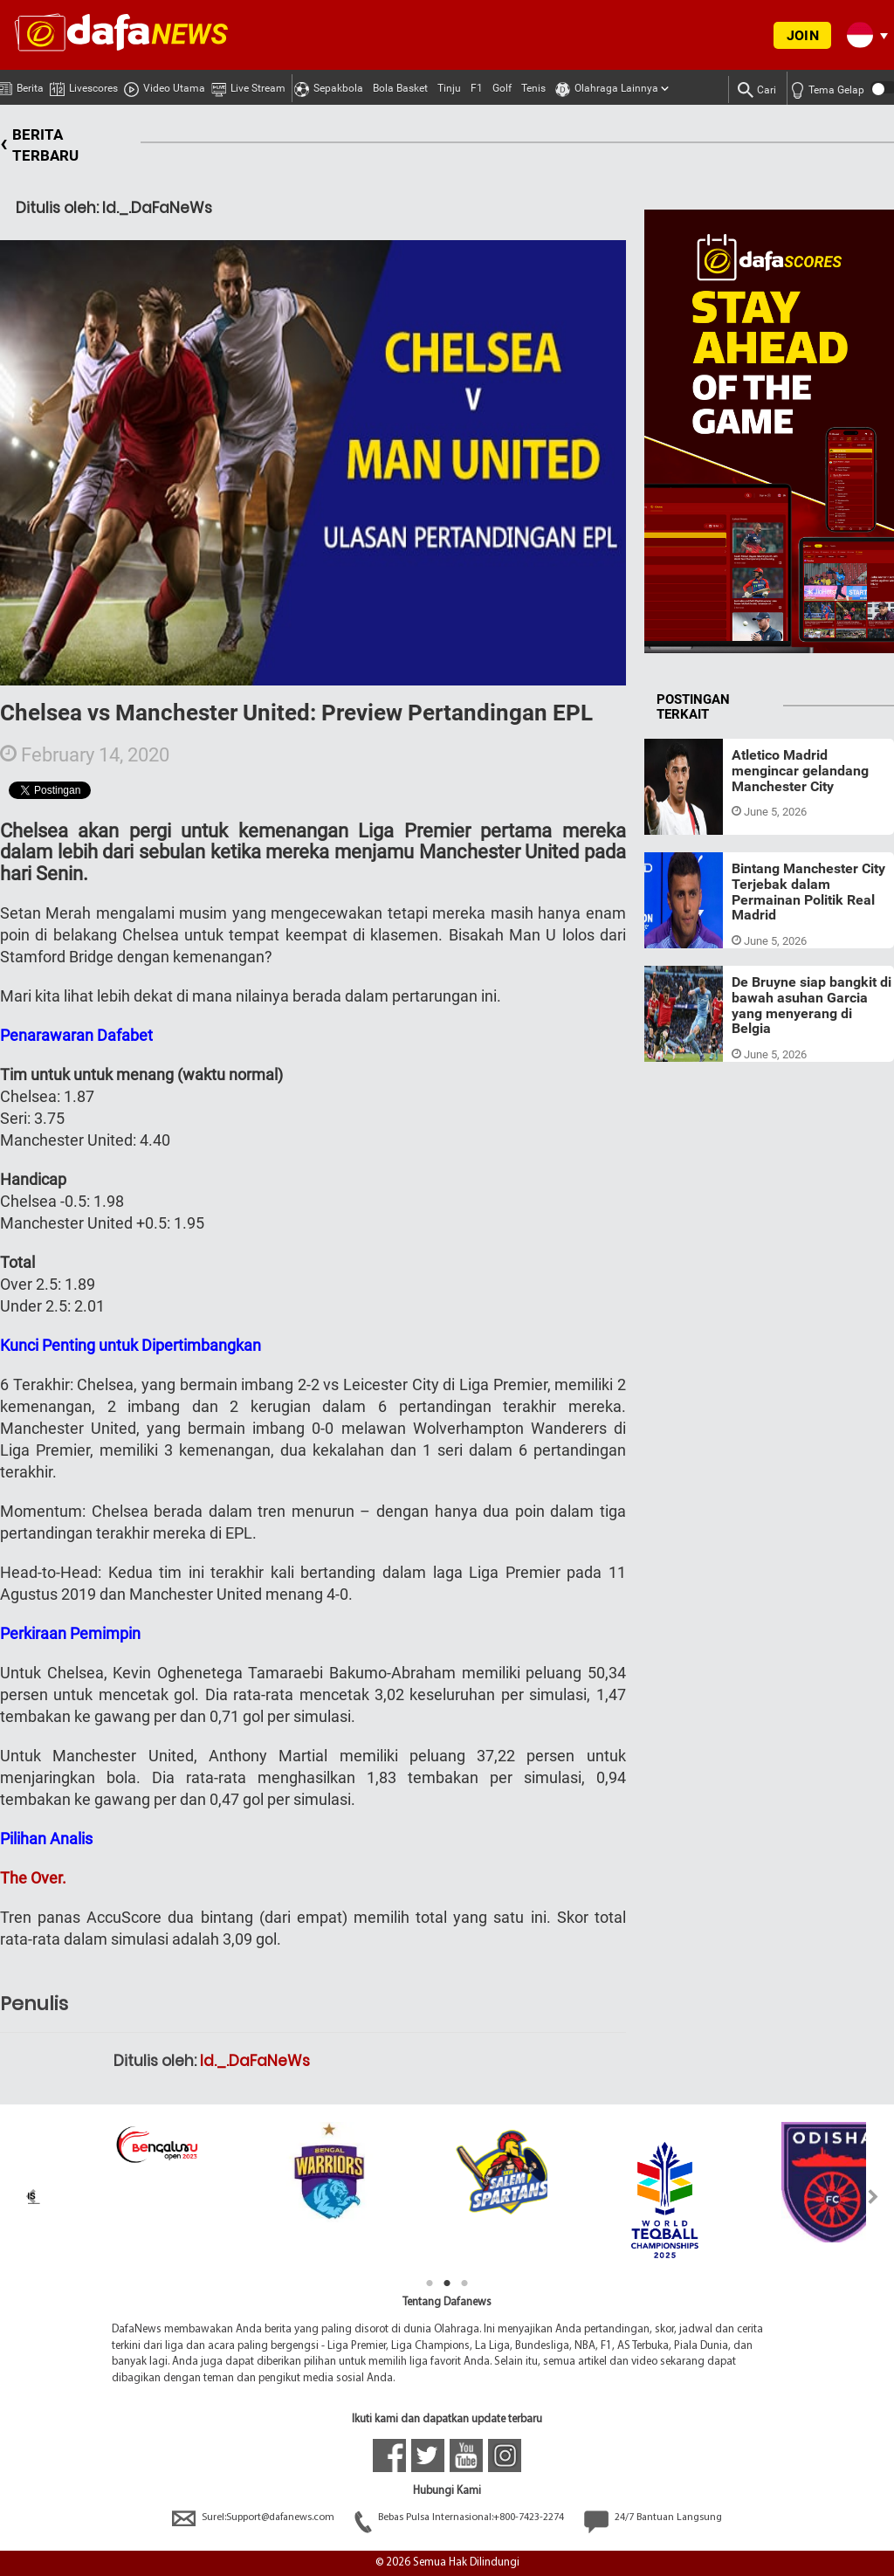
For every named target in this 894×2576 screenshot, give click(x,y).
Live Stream (248, 85)
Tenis (533, 88)
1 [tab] (429, 2283)
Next (873, 2196)
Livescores (84, 85)
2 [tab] (447, 2283)
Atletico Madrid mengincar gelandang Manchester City (800, 770)
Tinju (449, 88)
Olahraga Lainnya (606, 85)
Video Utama (164, 85)
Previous (20, 2196)
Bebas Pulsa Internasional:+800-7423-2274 (460, 2517)
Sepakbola (328, 85)
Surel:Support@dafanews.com (254, 2517)
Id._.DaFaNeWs (255, 2060)
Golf (502, 88)
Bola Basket (400, 88)
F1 (477, 88)
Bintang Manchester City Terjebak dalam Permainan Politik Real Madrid (808, 891)
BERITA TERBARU (39, 145)
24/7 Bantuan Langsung (653, 2517)
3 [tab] (464, 2283)
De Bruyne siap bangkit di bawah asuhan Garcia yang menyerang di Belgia (811, 1005)
